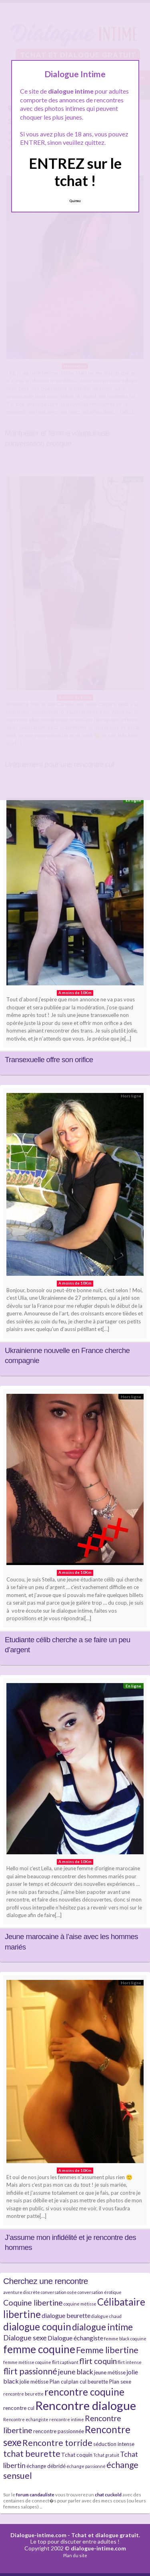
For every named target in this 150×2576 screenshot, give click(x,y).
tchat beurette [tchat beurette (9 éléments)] (31, 2453)
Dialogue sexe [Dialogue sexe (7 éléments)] (25, 2338)
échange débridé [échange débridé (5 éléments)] (46, 2466)
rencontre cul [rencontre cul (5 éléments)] (18, 2408)
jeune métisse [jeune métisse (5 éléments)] (110, 2372)
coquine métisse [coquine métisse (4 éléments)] (80, 2303)
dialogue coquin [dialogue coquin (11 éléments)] (37, 2326)
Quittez (75, 201)
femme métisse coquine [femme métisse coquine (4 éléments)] (27, 2362)
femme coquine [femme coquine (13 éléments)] (39, 2349)
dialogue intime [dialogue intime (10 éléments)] (102, 2327)
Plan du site (75, 2555)
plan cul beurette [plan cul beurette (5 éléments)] (88, 2381)
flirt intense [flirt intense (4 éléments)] (130, 2362)
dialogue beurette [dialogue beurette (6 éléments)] (66, 2315)
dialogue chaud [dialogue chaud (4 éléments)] (106, 2316)
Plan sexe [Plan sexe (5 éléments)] (120, 2381)
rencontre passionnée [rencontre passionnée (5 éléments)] (58, 2431)
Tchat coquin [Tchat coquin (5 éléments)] (76, 2455)
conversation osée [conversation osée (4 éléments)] (59, 2292)
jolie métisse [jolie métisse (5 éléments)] (34, 2381)
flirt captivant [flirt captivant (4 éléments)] (65, 2362)
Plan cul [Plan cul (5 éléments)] (58, 2381)
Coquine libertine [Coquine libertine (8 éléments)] (33, 2302)
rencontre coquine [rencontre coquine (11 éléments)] (84, 2392)
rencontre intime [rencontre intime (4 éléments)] (66, 2419)
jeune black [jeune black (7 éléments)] (75, 2372)
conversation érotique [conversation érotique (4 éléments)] (100, 2292)
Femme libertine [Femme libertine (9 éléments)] (107, 2350)
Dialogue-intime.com (38, 2535)
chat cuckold (108, 2494)
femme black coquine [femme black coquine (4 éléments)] (125, 2338)
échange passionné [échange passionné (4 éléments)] (86, 2466)
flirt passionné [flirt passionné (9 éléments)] (30, 2371)
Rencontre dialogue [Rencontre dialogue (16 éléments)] (85, 2405)
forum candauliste (35, 2494)
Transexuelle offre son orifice (49, 1059)
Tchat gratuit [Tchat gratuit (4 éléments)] (106, 2455)
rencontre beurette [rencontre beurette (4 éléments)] (23, 2393)
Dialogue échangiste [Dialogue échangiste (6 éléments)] (75, 2338)
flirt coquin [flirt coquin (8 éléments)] (98, 2361)
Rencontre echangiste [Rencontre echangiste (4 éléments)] (25, 2419)
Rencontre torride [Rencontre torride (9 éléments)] (57, 2443)
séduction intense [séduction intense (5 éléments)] (113, 2444)
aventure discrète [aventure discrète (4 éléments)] (21, 2292)
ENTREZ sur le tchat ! (75, 171)
